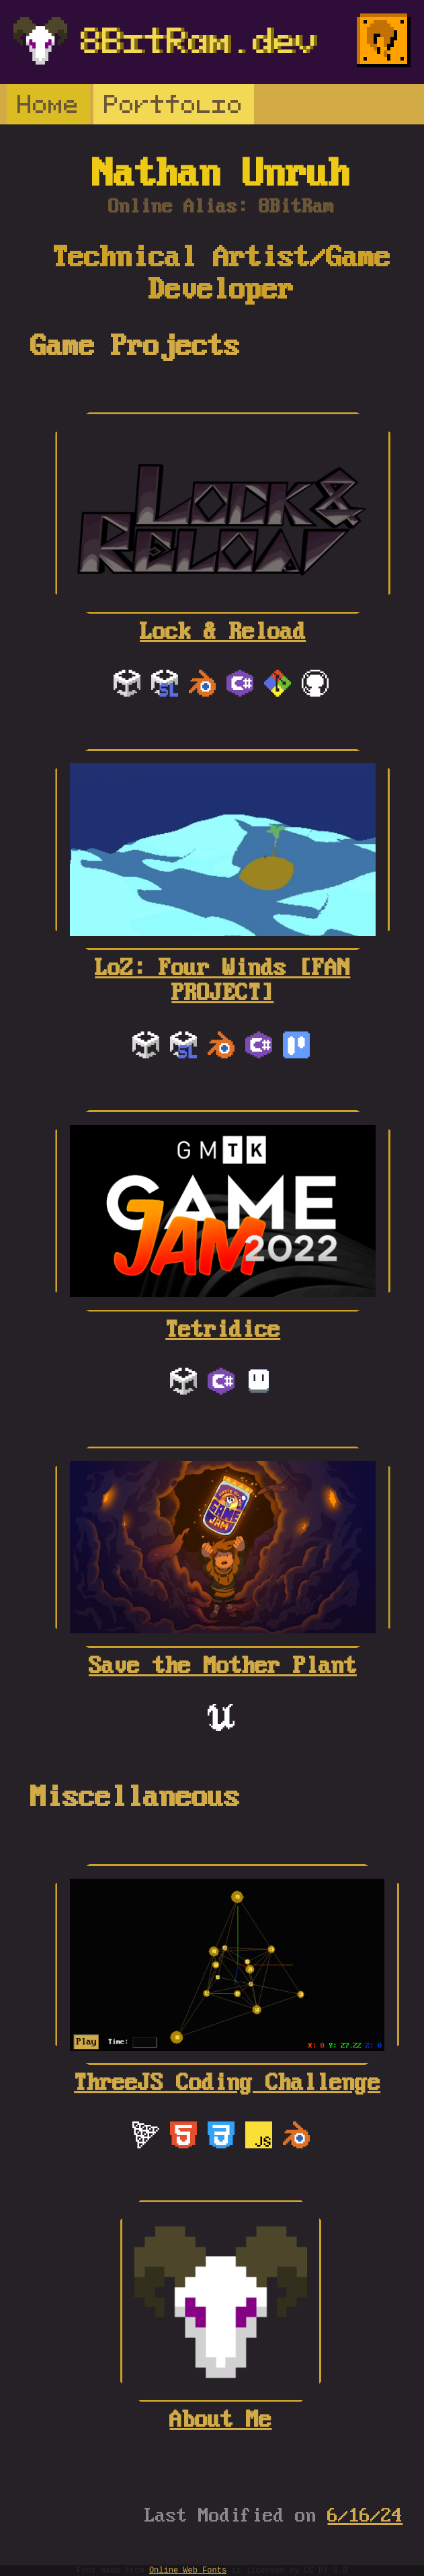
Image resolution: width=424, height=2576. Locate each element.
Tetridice (222, 1318)
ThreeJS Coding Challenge (226, 2071)
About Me (221, 2408)
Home (48, 104)
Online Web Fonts (187, 2570)
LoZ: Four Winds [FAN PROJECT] (222, 968)
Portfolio (173, 104)
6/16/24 (364, 2516)
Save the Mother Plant (222, 1654)
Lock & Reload (222, 620)
